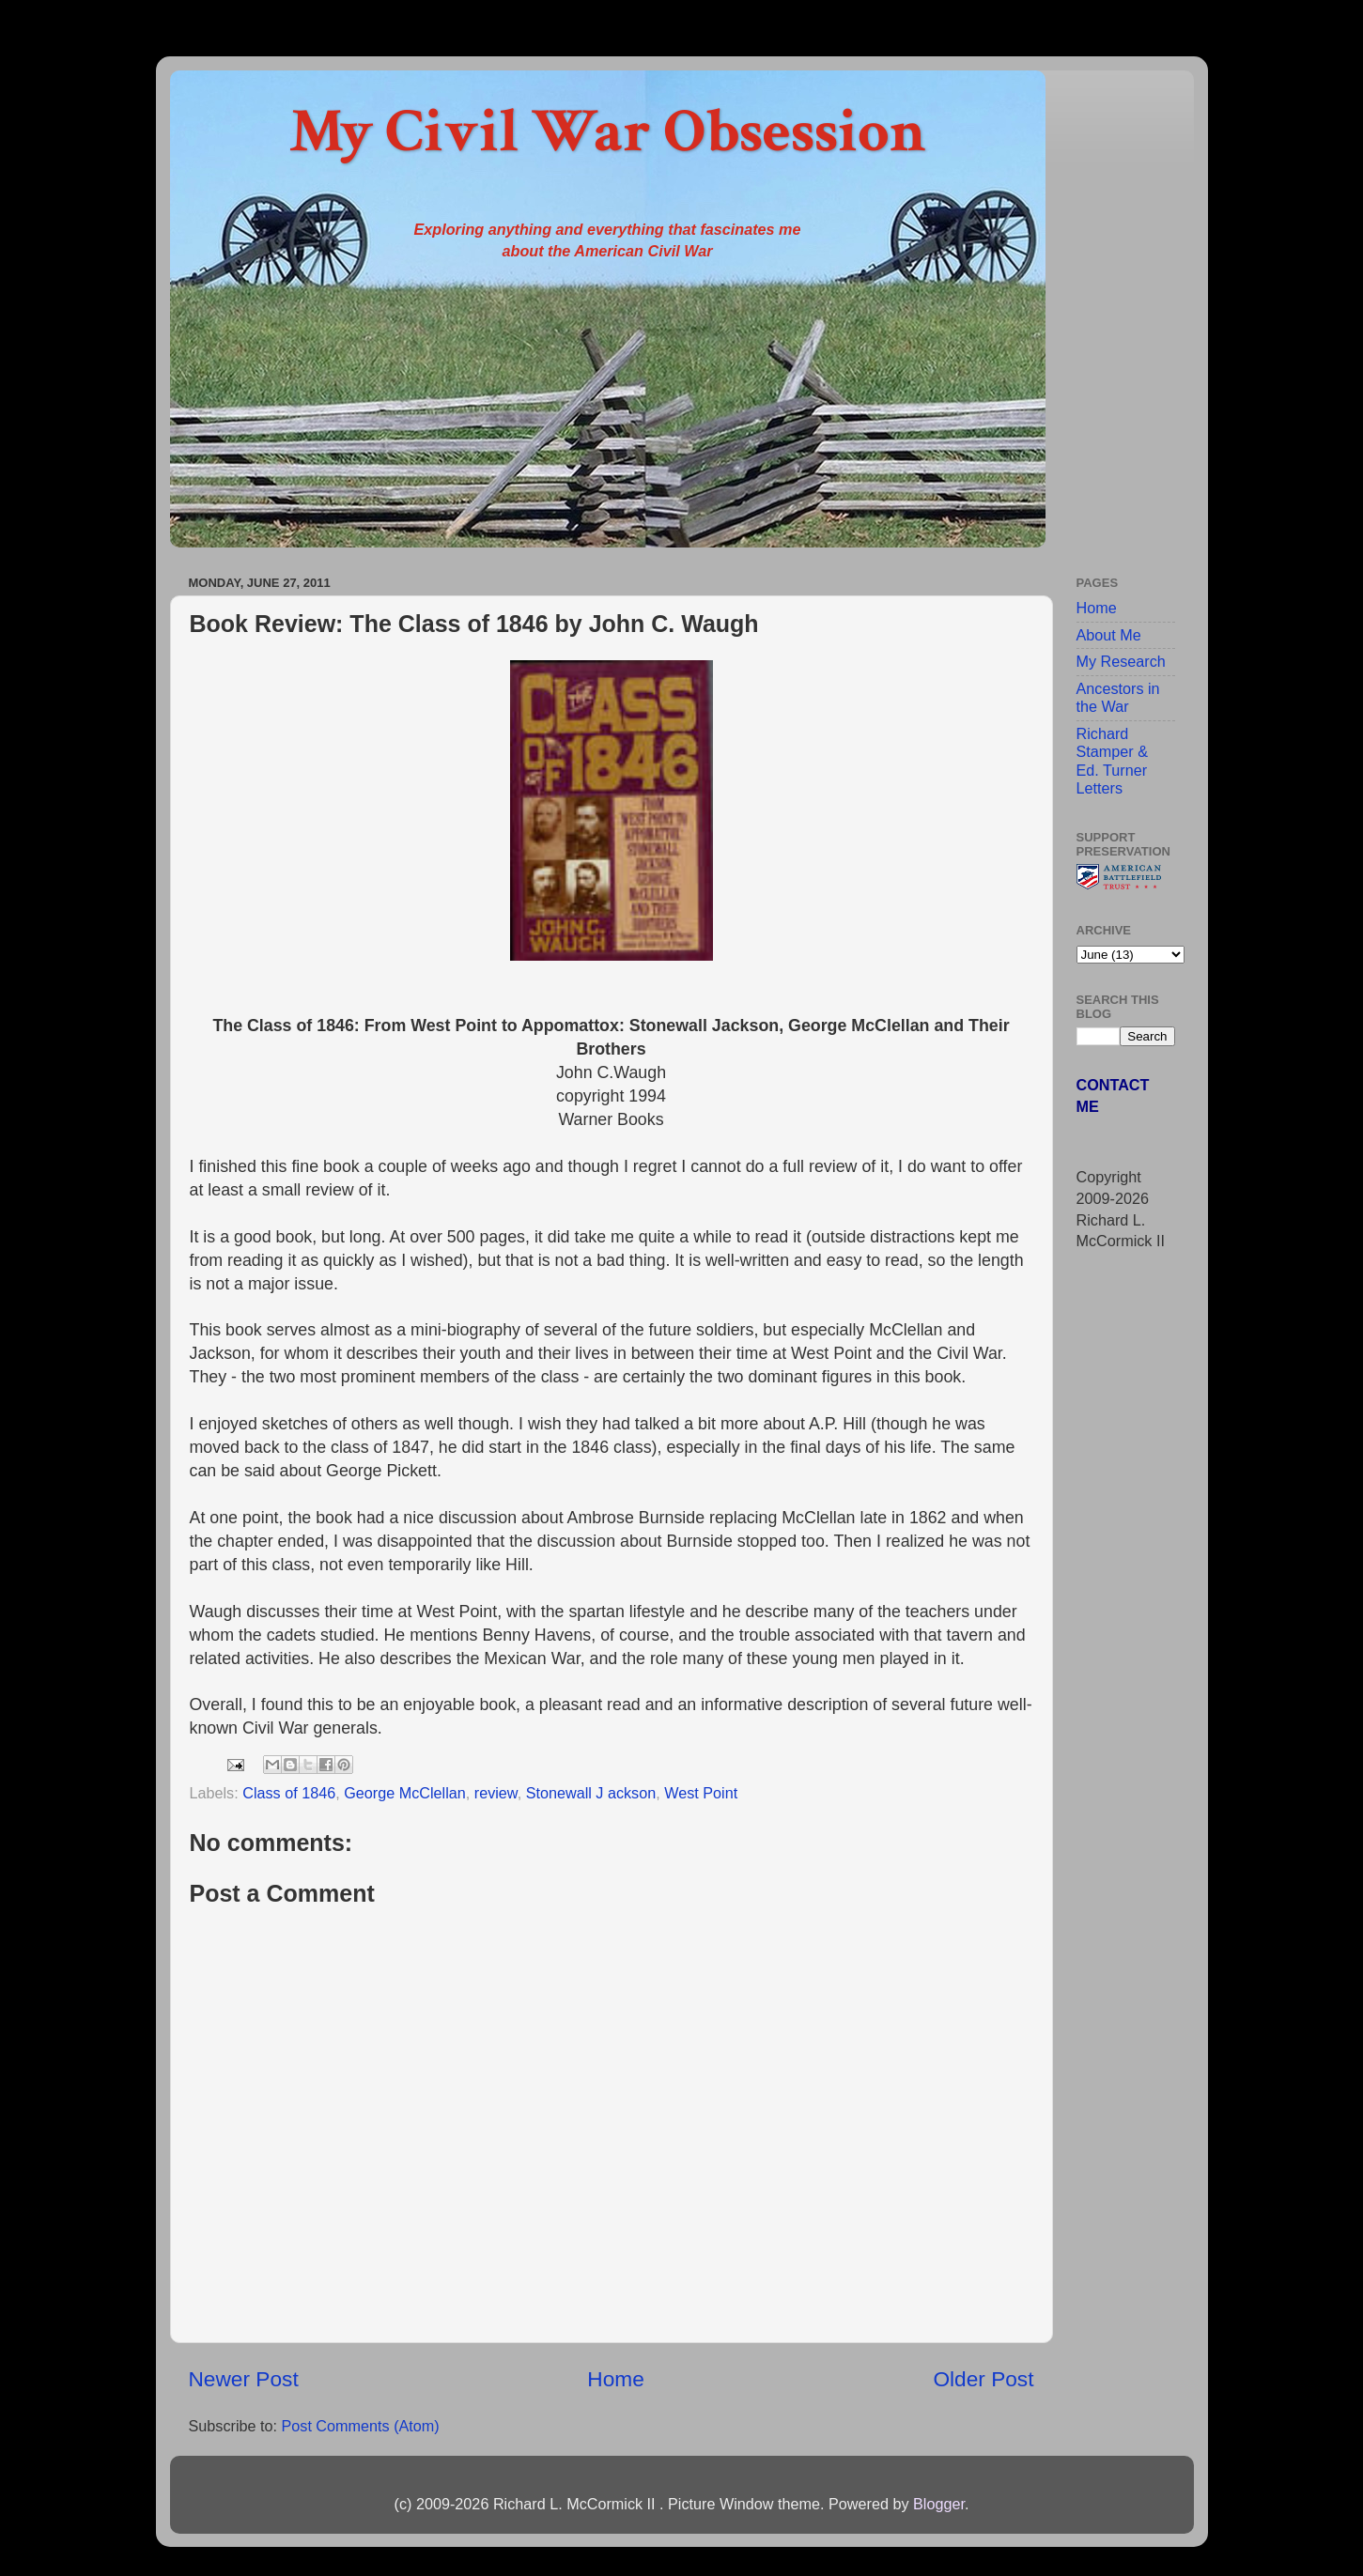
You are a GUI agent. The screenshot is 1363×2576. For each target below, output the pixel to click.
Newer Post (244, 2379)
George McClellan (405, 1792)
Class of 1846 (288, 1792)
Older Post (983, 2379)
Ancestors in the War (1118, 697)
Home (615, 2379)
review (496, 1792)
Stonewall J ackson (591, 1792)
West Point (700, 1792)
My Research (1121, 661)
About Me (1108, 634)
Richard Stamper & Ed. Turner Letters (1112, 760)
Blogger (939, 2503)
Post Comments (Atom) (360, 2425)
